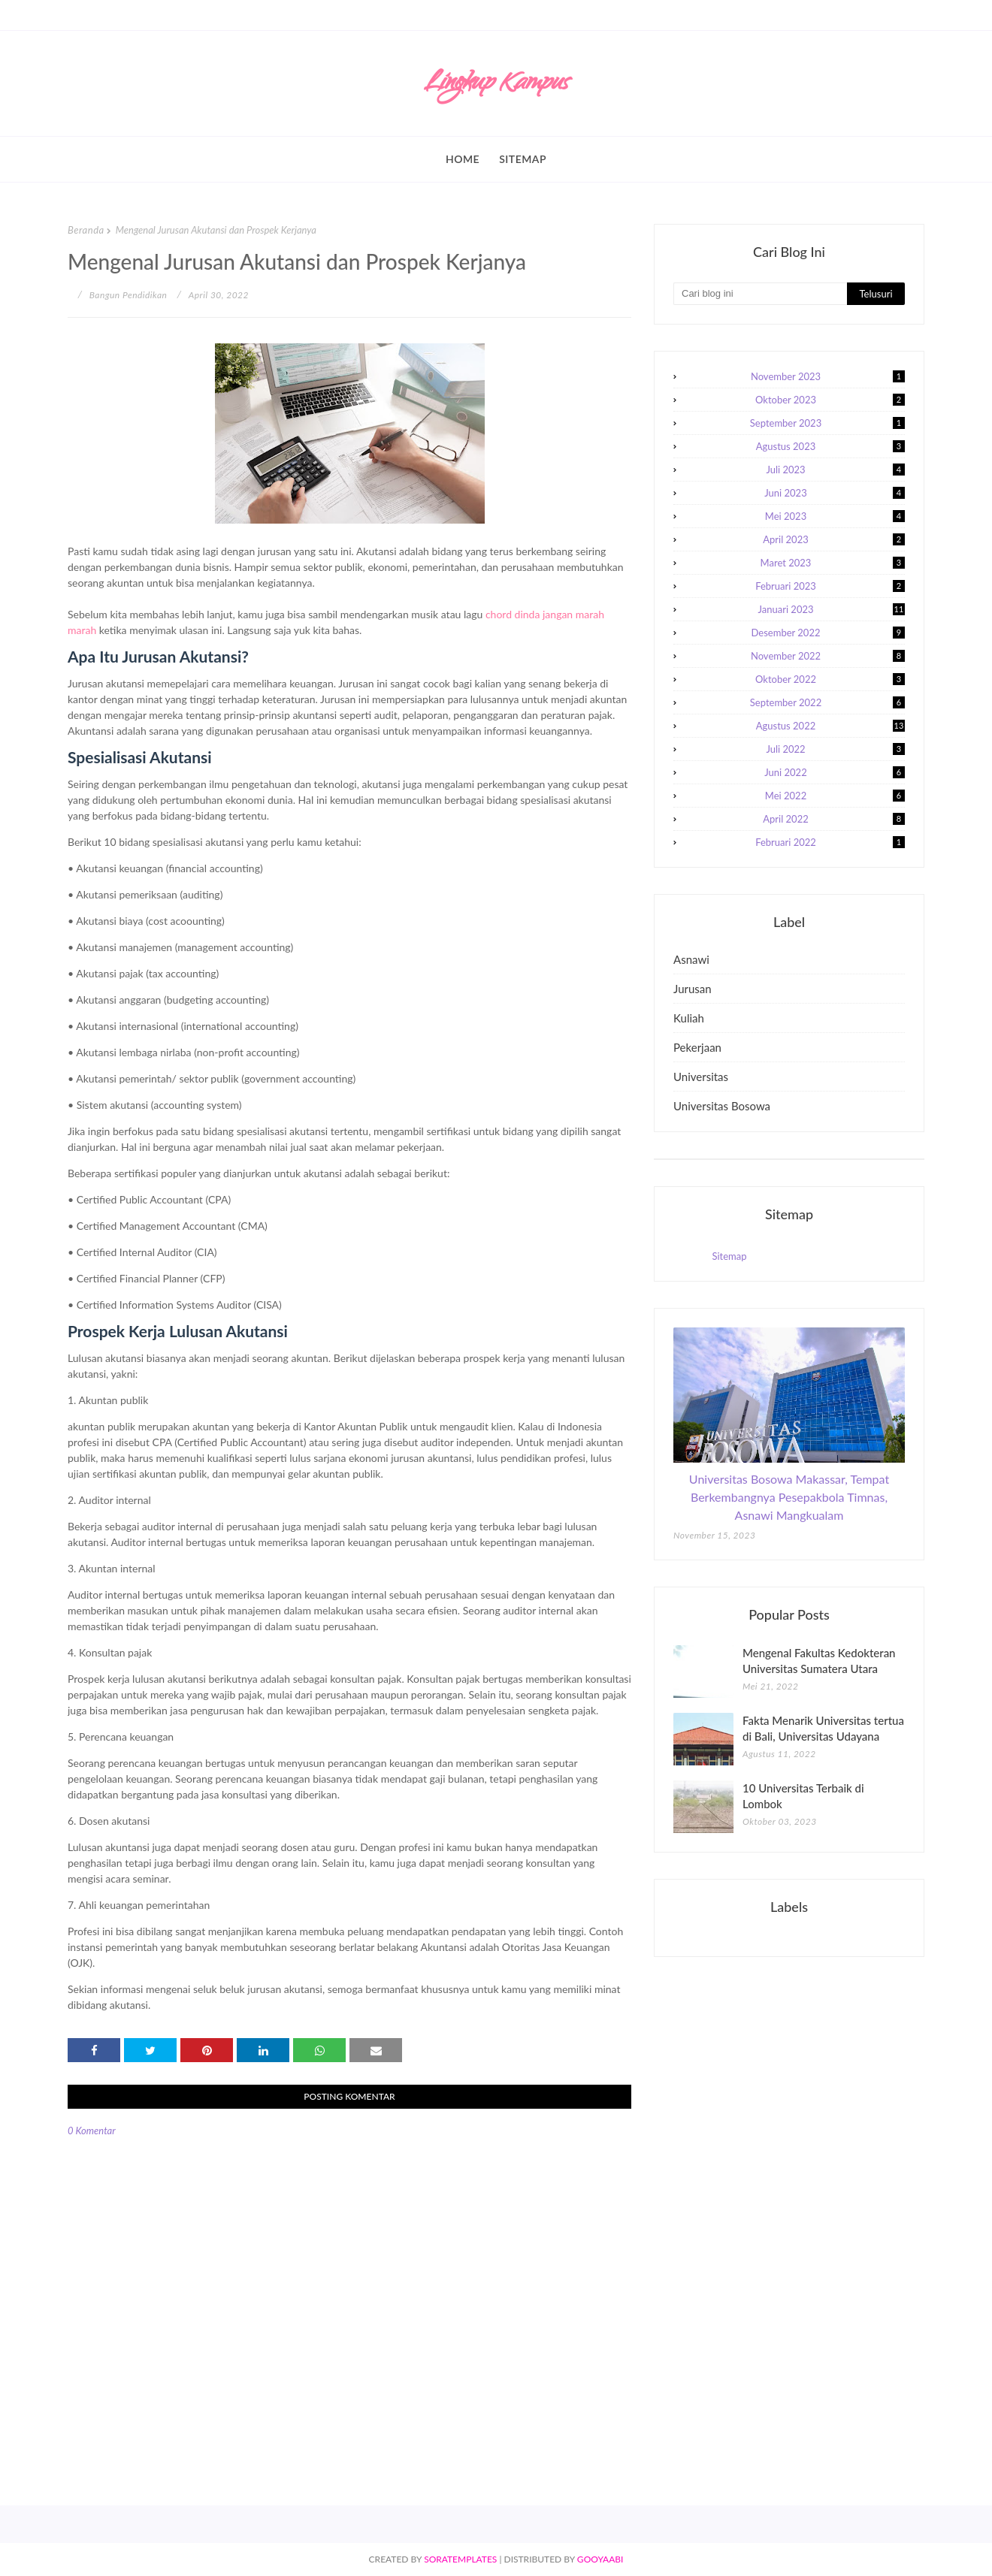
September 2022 (827, 702)
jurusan (692, 988)
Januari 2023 (832, 609)
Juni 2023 (834, 493)
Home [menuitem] (462, 159)
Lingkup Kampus (496, 84)
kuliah (688, 1018)
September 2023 (827, 423)
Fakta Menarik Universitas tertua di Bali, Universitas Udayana (823, 1728)
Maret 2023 (833, 563)
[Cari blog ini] (760, 293)
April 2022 (834, 819)
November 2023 (828, 376)
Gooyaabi (600, 2559)
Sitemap (729, 1256)
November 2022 (828, 656)
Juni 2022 (834, 772)
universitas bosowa (721, 1106)
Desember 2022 (828, 633)
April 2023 (834, 539)
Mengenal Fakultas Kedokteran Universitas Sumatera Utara (819, 1660)
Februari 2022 (830, 842)
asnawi (691, 959)
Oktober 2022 (830, 679)
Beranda (86, 230)
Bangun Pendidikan (128, 294)
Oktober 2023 (830, 400)
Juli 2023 (835, 470)
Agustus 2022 (830, 726)
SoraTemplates (460, 2559)
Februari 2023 (830, 586)
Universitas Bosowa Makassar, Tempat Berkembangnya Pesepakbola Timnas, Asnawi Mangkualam (789, 1497)
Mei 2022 (835, 796)
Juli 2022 (835, 749)
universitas (700, 1076)
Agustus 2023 (830, 446)
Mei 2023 (835, 516)
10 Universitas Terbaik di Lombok (803, 1795)
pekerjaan (697, 1047)
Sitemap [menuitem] (522, 159)
